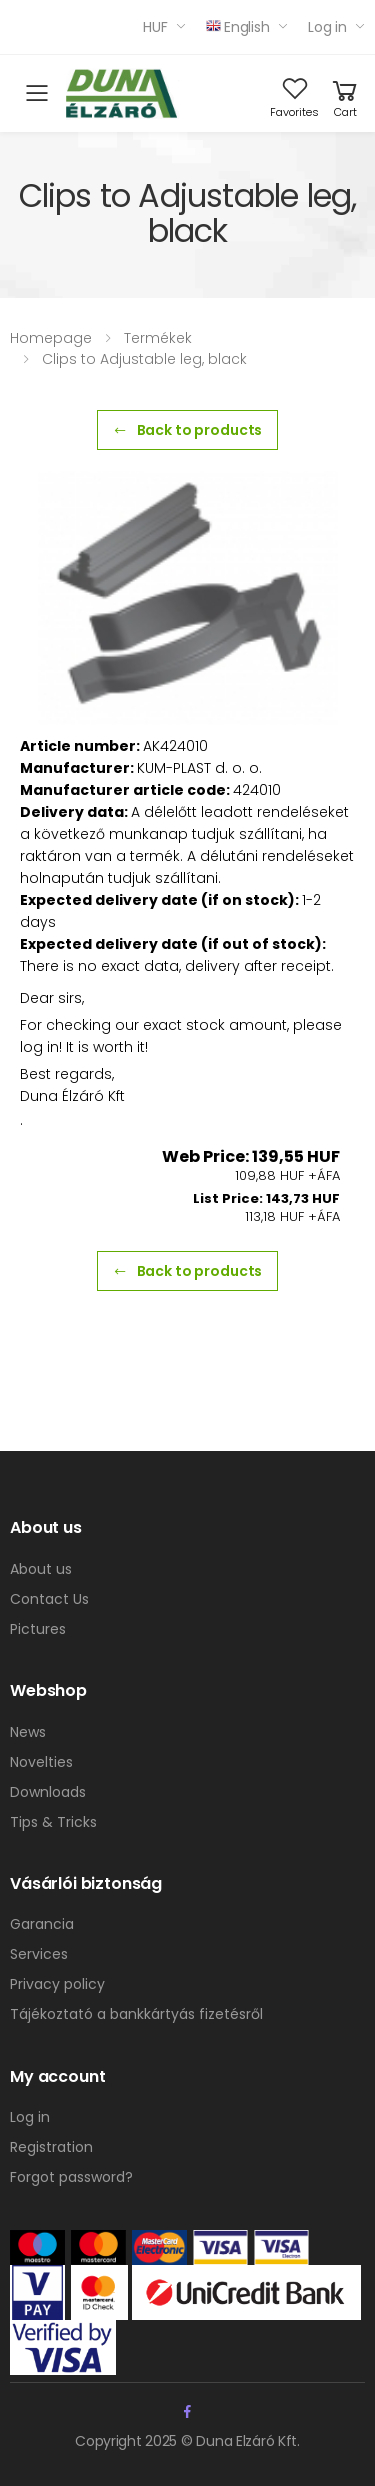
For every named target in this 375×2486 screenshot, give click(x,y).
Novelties (41, 1762)
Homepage (51, 338)
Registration (51, 2147)
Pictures (38, 1629)
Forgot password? (71, 2177)
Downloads (48, 1792)
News (28, 1732)
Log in (327, 27)
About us (41, 1569)
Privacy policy (57, 1984)
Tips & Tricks (53, 1822)
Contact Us (49, 1599)
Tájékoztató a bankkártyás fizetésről (136, 2014)
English (238, 27)
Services (39, 1954)
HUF (155, 27)
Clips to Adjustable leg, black (144, 359)
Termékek (158, 338)
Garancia (42, 1924)
